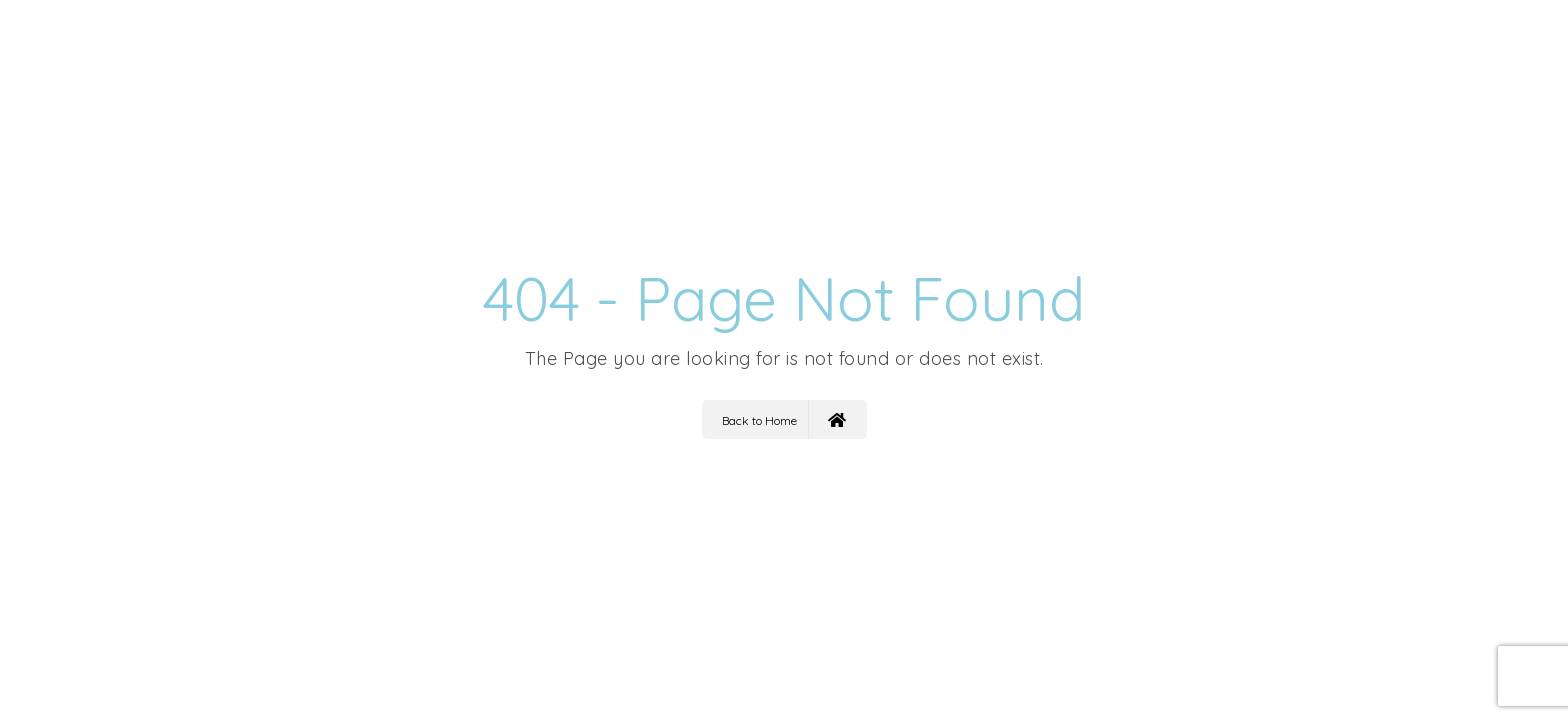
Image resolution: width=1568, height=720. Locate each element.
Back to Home (784, 419)
